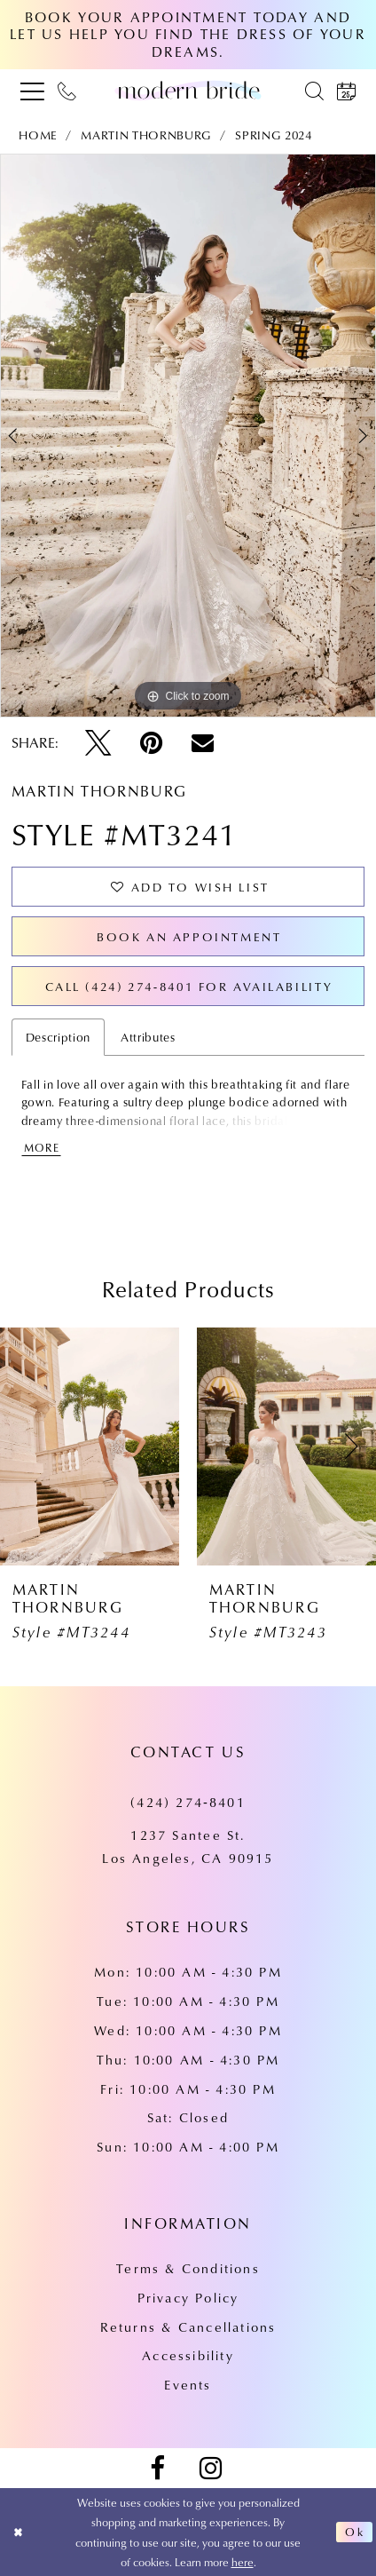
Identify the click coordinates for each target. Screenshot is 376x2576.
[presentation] (89, 1446)
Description (58, 1036)
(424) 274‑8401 (188, 1802)
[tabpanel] (188, 436)
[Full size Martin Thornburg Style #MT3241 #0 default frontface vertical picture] (188, 436)
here (242, 2562)
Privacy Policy (188, 2297)
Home (38, 134)
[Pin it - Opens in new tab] (151, 743)
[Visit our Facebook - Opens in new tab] (157, 2468)
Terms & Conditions (188, 2268)
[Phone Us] (67, 90)
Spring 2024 (273, 134)
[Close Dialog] (18, 2532)
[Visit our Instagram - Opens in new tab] (210, 2468)
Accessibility (188, 2355)
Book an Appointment (189, 936)
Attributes (148, 1036)
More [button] (42, 1147)
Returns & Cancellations (188, 2327)
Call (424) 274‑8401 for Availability (189, 986)
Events (187, 2384)
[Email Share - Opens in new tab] (203, 743)
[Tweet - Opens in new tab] (98, 743)
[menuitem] (32, 90)
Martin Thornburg (146, 134)
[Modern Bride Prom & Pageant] (188, 90)
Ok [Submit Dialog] (354, 2532)
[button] (32, 90)
